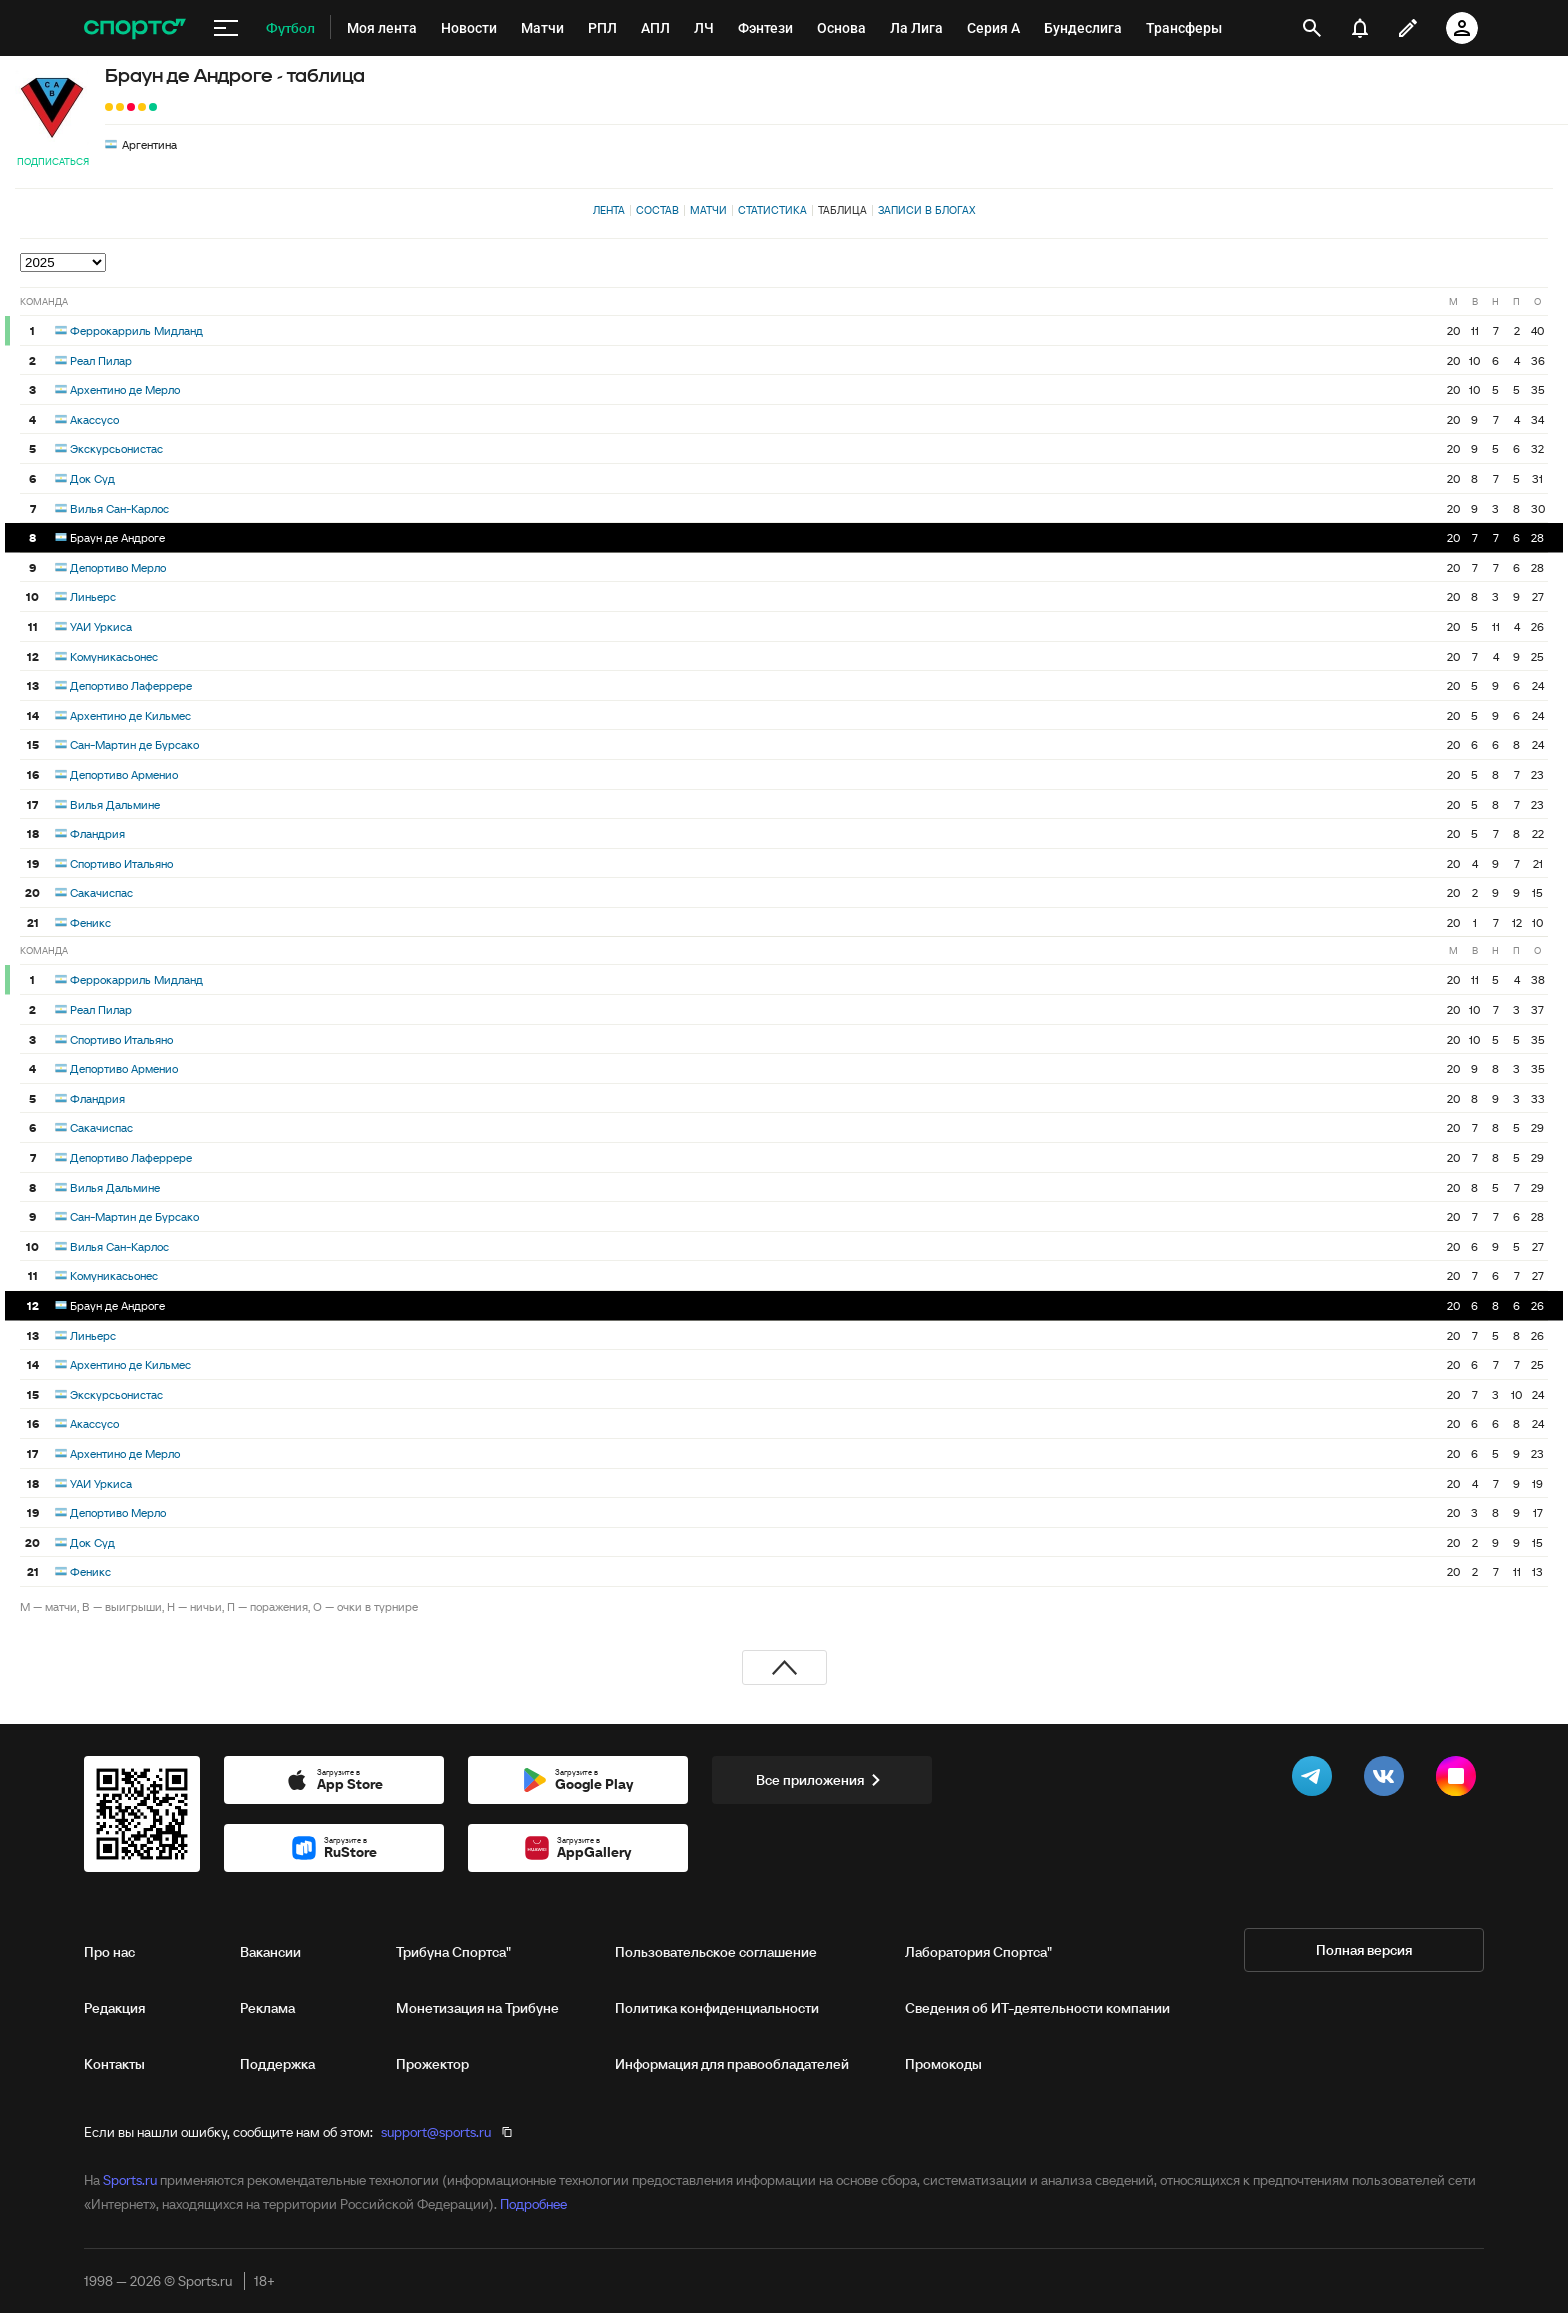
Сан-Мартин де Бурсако (134, 744)
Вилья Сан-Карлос (119, 508)
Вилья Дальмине (115, 804)
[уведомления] (1360, 28)
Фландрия (97, 833)
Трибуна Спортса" (453, 1952)
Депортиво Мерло (118, 567)
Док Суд (92, 478)
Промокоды (943, 2064)
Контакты (114, 2064)
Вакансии (270, 1952)
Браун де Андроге (117, 537)
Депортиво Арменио (124, 774)
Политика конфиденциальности (717, 2008)
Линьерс (93, 596)
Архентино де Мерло (125, 389)
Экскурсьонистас (116, 448)
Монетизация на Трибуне (477, 2008)
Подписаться (53, 161)
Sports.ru (130, 2180)
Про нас (109, 1952)
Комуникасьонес (114, 656)
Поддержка (277, 2064)
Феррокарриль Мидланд (136, 330)
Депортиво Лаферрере (131, 685)
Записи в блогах (926, 210)
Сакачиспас (101, 892)
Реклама (267, 2008)
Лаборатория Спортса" (978, 1952)
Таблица (842, 210)
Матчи (708, 210)
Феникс (90, 922)
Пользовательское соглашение (716, 1952)
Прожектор (432, 2064)
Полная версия (1364, 1950)
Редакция (114, 2008)
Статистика (772, 210)
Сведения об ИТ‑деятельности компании (1037, 2008)
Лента (609, 210)
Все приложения (822, 1780)
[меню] (226, 28)
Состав (657, 210)
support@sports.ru (436, 2132)
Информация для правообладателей (732, 2064)
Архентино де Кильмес (130, 715)
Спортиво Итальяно (121, 863)
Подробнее (533, 2204)
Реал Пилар (101, 360)
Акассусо (94, 419)
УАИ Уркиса (101, 626)
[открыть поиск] (1312, 28)
